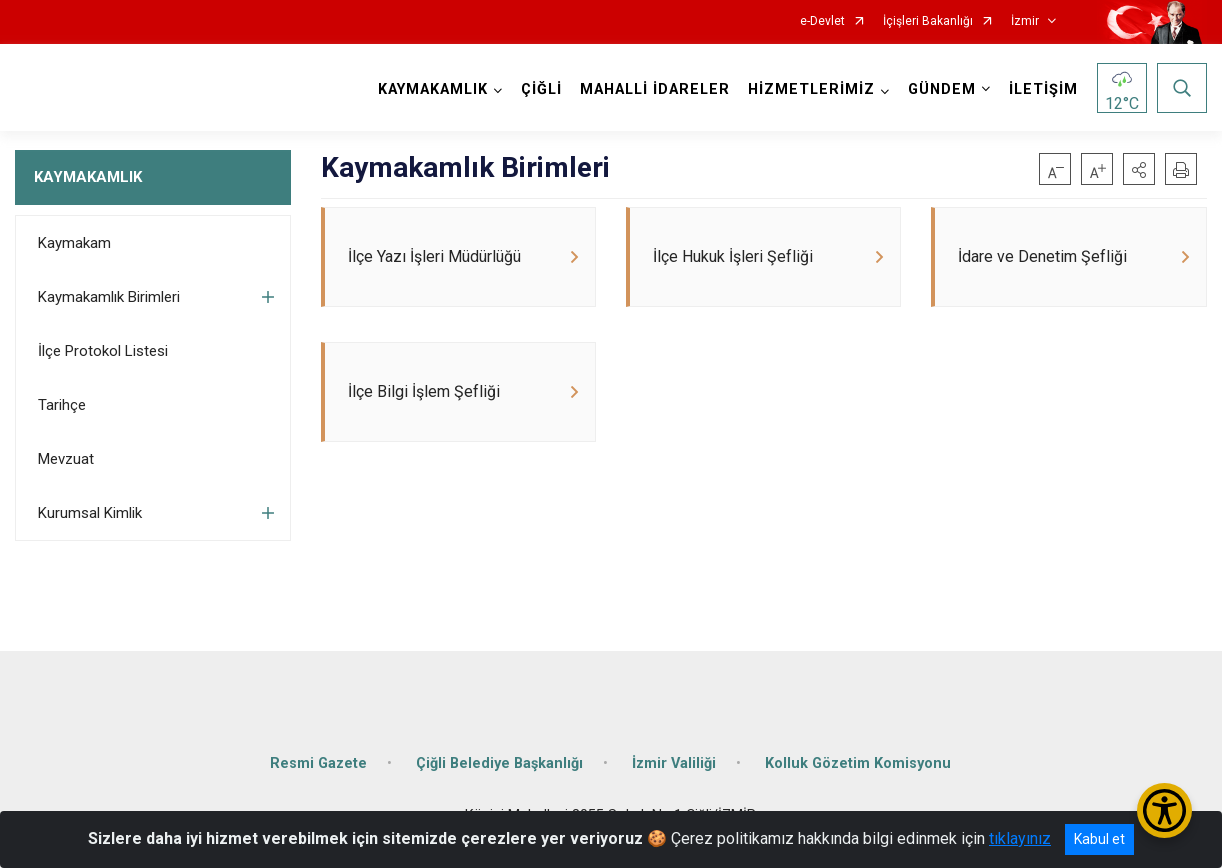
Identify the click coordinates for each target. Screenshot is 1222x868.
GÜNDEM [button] (942, 89)
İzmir (1025, 21)
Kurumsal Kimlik (90, 513)
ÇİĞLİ (541, 89)
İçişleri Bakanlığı (928, 21)
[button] (1139, 169)
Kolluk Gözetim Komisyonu (858, 763)
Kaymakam (74, 243)
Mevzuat (66, 459)
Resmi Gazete (318, 763)
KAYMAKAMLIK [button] (433, 89)
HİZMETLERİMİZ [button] (811, 89)
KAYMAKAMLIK (88, 177)
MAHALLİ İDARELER (655, 89)
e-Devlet (822, 21)
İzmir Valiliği (674, 763)
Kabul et (1099, 839)
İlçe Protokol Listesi (103, 351)
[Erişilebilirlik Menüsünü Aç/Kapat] (1164, 810)
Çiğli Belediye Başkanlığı (499, 763)
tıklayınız (1020, 838)
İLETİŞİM (1043, 89)
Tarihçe (62, 405)
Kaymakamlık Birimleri (109, 297)
